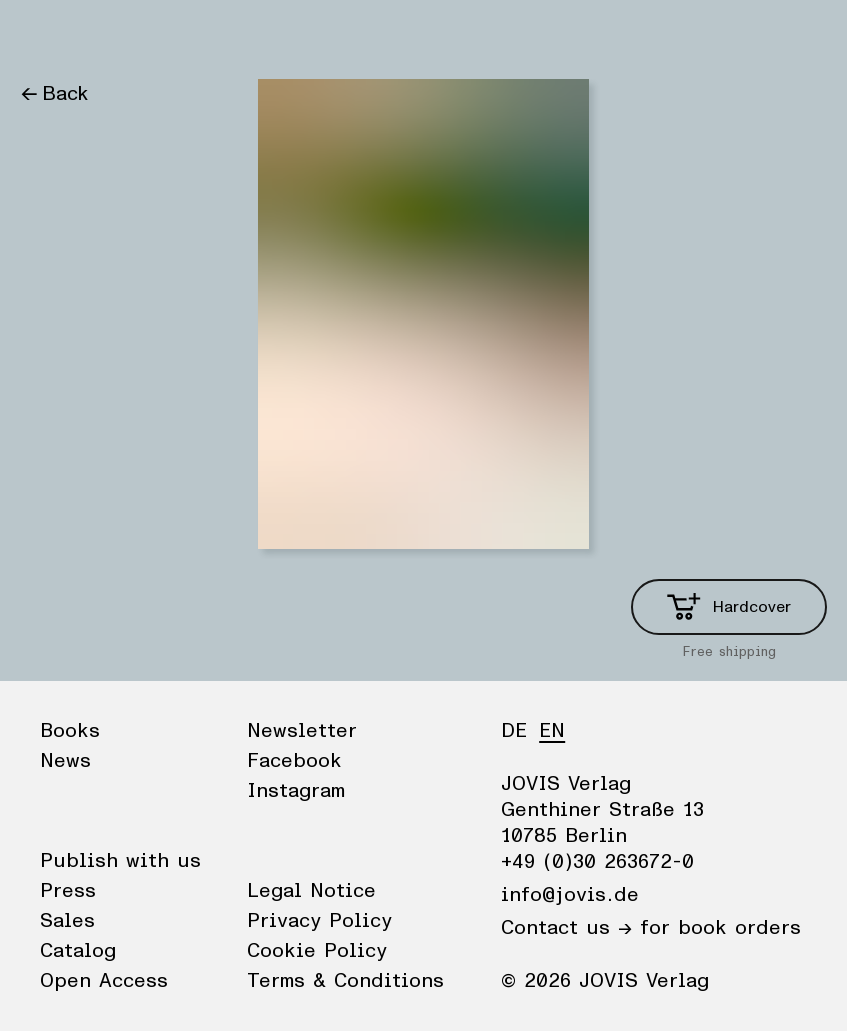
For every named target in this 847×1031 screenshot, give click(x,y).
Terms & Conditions (345, 981)
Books (49, 35)
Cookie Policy (317, 951)
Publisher (210, 35)
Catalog (78, 951)
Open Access (104, 981)
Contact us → (566, 928)
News (123, 35)
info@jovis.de (570, 895)
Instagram (296, 791)
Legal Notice (311, 891)
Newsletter (302, 731)
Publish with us (120, 861)
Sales (67, 921)
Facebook (294, 761)
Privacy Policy (319, 921)
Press (68, 891)
